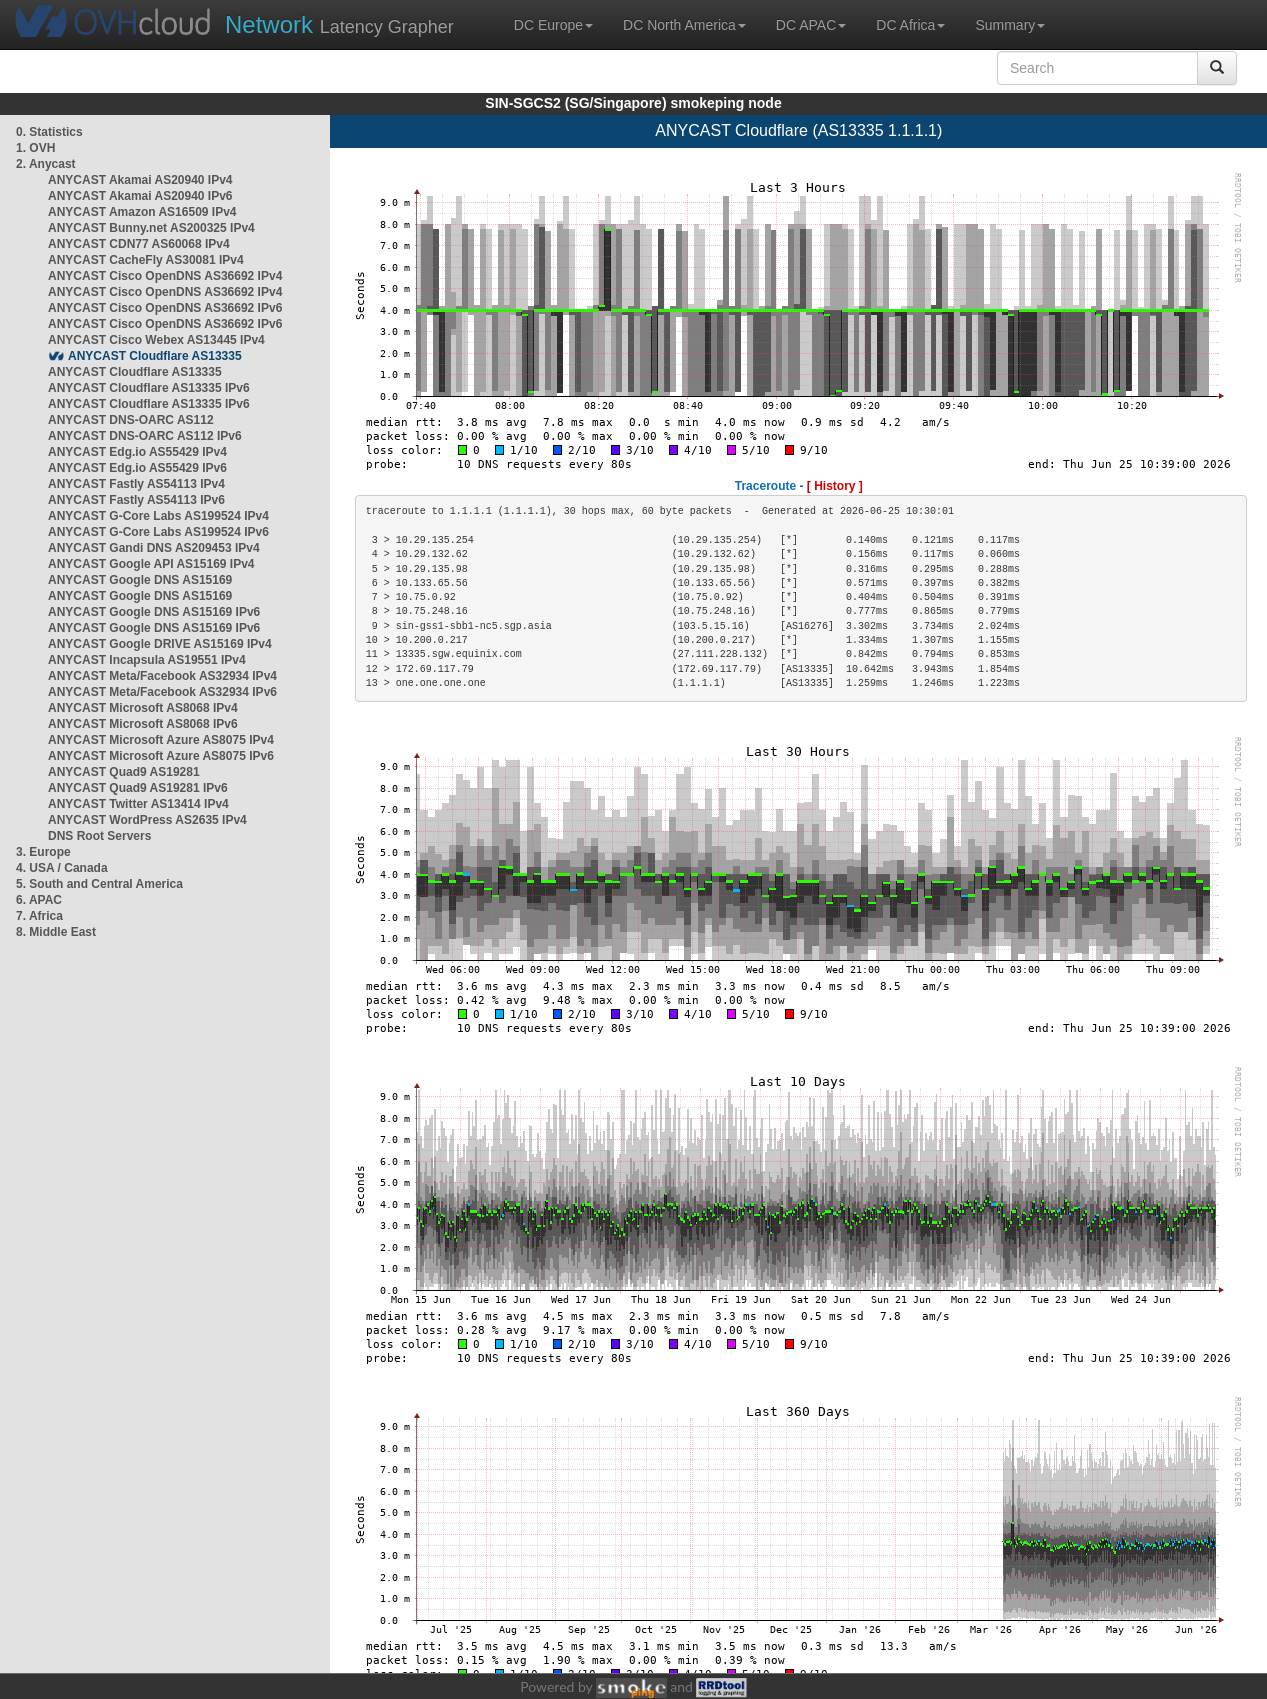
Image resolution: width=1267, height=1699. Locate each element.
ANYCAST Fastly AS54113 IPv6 (136, 500)
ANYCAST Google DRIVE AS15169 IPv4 (160, 644)
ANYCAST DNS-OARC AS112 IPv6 (145, 436)
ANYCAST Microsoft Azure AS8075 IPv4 (161, 740)
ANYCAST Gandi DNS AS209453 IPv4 (154, 548)
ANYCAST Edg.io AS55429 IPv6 (137, 468)
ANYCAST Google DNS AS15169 (140, 580)
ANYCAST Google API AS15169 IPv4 (151, 564)
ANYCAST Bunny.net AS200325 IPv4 (151, 228)
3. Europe (43, 852)
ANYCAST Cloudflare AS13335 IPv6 (149, 388)
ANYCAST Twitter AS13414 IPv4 (138, 804)
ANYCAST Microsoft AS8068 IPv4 (143, 708)
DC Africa (910, 25)
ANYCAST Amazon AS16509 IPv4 (142, 212)
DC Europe (553, 25)
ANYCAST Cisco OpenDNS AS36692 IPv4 (165, 276)
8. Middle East (56, 932)
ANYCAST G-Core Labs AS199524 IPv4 (158, 516)
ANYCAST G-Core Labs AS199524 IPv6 (158, 532)
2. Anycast (46, 164)
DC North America (684, 25)
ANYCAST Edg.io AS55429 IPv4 (137, 452)
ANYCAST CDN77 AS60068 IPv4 (139, 244)
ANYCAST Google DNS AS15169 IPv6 (154, 612)
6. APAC (39, 900)
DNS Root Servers (99, 836)
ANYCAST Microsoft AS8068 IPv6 (143, 724)
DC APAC (811, 25)
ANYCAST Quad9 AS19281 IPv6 (138, 788)
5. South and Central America (99, 884)
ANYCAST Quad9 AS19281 (124, 772)
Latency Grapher (339, 24)
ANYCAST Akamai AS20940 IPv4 (140, 180)
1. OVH (35, 148)
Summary (1010, 25)
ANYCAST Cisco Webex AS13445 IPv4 (156, 340)
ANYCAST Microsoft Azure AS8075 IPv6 (161, 756)
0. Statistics (49, 132)
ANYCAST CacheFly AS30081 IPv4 (146, 260)
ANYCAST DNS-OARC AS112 (131, 420)
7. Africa (39, 916)
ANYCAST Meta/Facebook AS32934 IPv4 (162, 676)
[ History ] (835, 486)
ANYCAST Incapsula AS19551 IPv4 (147, 660)
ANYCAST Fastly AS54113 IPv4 (136, 484)
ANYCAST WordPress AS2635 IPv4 (147, 820)
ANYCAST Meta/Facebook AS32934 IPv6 (162, 692)
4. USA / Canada (62, 868)
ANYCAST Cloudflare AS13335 (155, 356)
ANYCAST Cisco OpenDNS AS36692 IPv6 (165, 308)
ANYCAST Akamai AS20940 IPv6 (140, 196)
